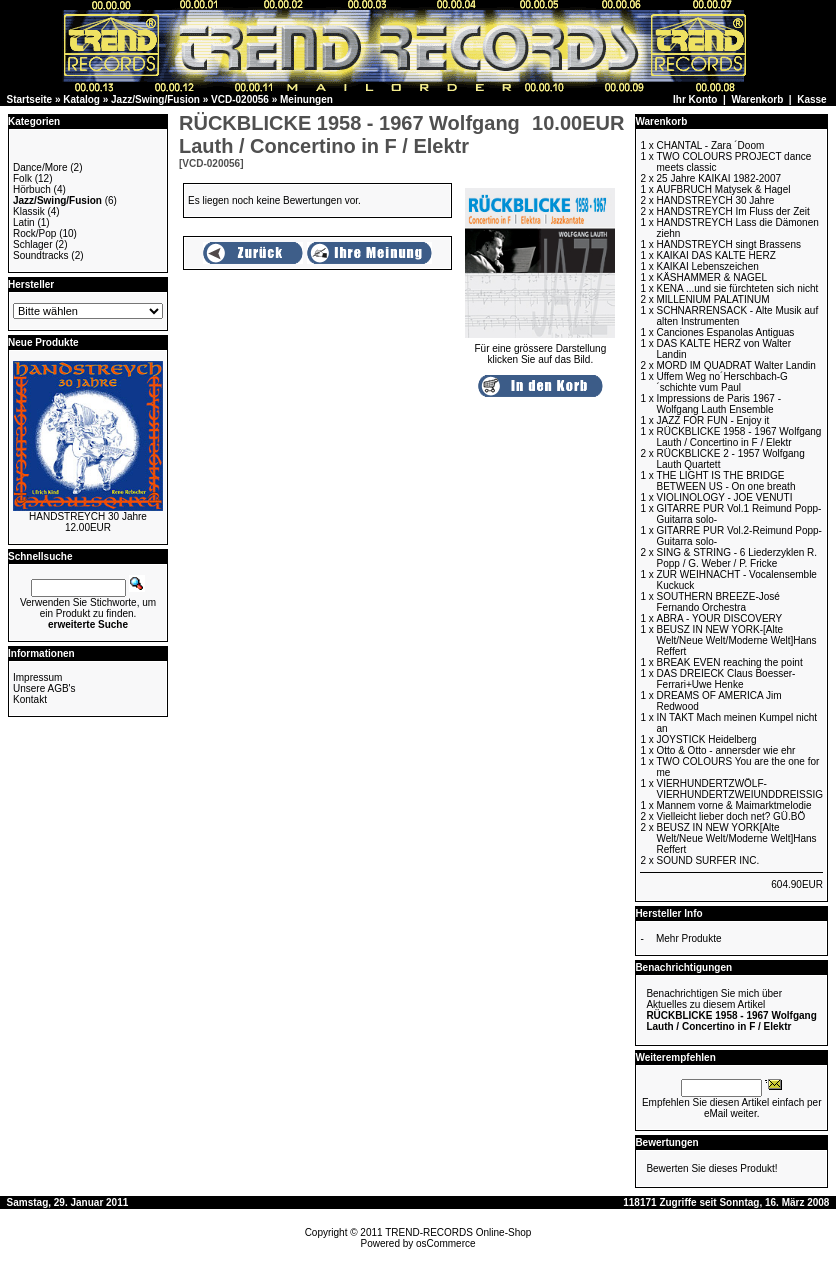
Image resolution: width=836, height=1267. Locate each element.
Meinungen (306, 99)
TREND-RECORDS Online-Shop (458, 1232)
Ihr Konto (695, 99)
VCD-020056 (240, 99)
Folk (22, 178)
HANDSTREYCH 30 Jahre (88, 516)
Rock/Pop (34, 233)
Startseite (30, 99)
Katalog (81, 99)
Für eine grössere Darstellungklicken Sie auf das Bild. (540, 349)
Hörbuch (32, 189)
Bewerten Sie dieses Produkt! (711, 1168)
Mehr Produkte (689, 938)
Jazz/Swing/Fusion (155, 99)
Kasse (811, 99)
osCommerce (445, 1243)
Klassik (29, 211)
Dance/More (40, 167)
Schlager (32, 244)
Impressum (37, 677)
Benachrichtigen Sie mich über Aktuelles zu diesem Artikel (731, 1010)
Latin (24, 222)
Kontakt (30, 699)
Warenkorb (757, 99)
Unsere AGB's (44, 688)
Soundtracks (41, 255)
